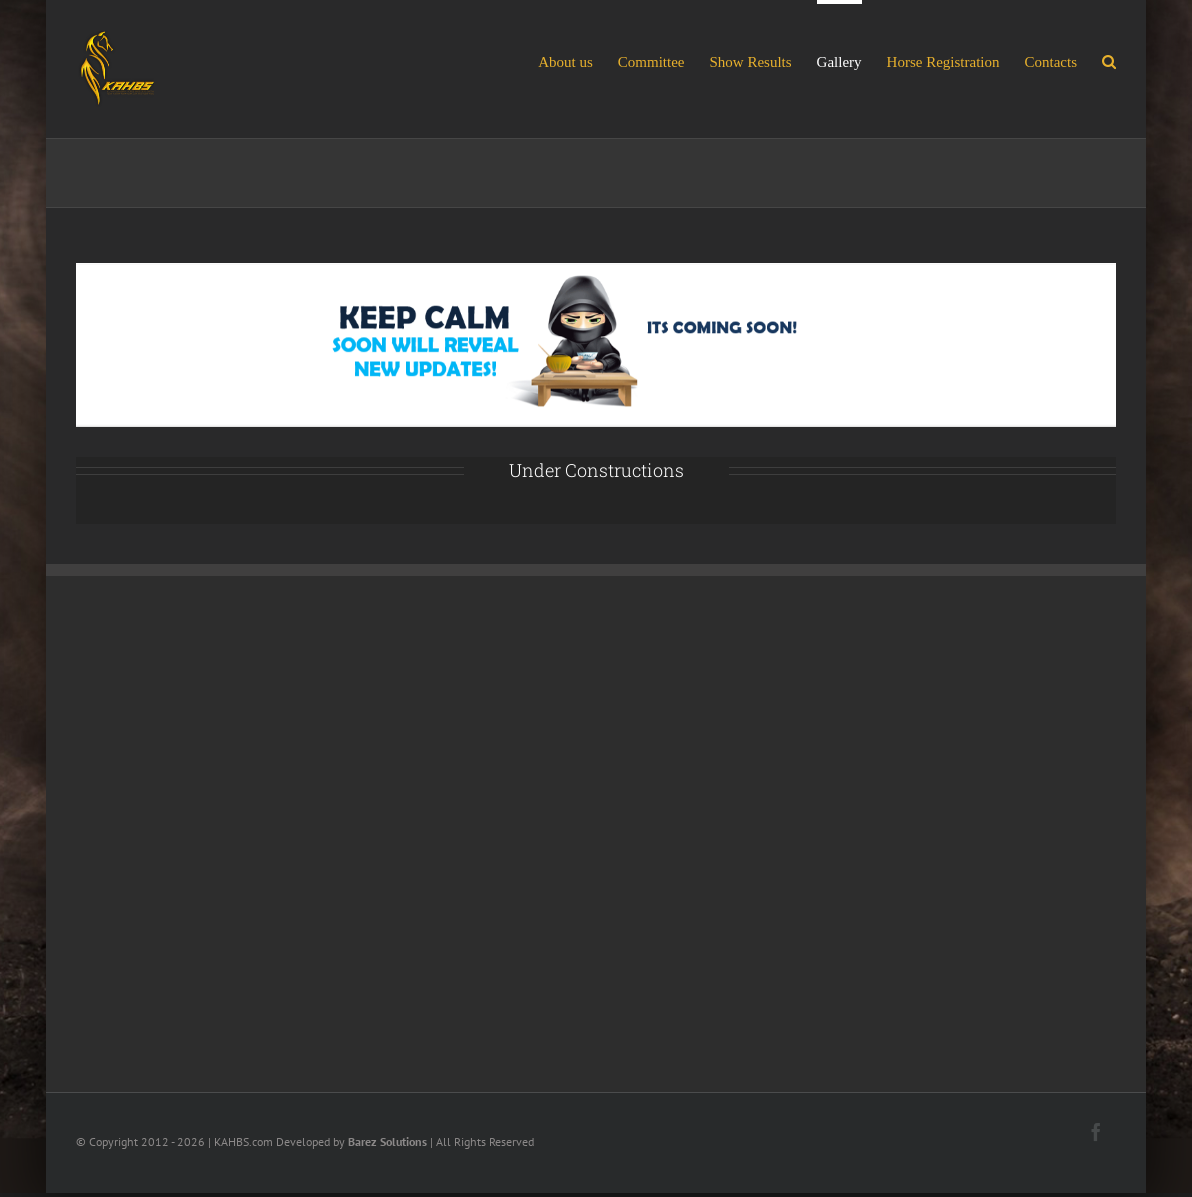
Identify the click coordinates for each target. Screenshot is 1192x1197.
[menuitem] (578, 60)
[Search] (1109, 60)
